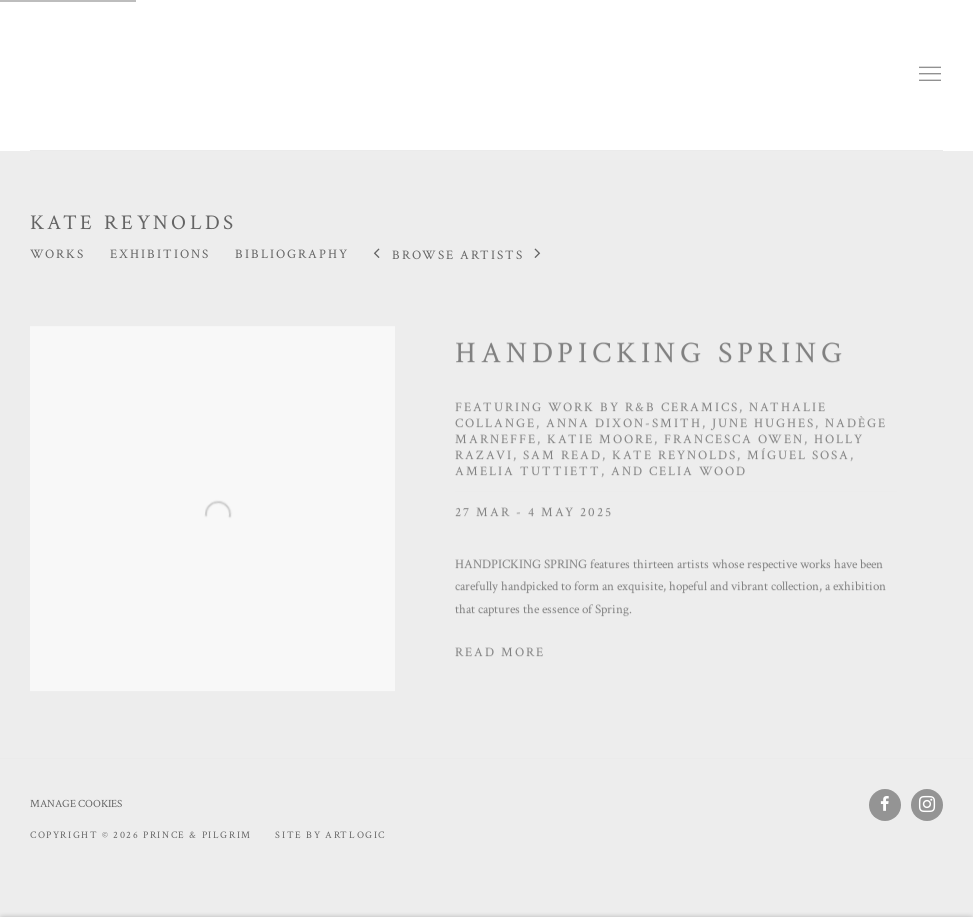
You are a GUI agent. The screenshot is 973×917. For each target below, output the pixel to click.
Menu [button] (928, 75)
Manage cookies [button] (76, 804)
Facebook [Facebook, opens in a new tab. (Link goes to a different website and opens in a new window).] (885, 805)
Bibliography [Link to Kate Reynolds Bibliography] (292, 254)
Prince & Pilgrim (90, 75)
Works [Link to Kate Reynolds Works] (57, 254)
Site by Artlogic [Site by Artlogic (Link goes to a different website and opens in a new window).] (330, 835)
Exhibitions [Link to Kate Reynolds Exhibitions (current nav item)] (160, 254)
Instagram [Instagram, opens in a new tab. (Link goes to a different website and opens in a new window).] (927, 805)
